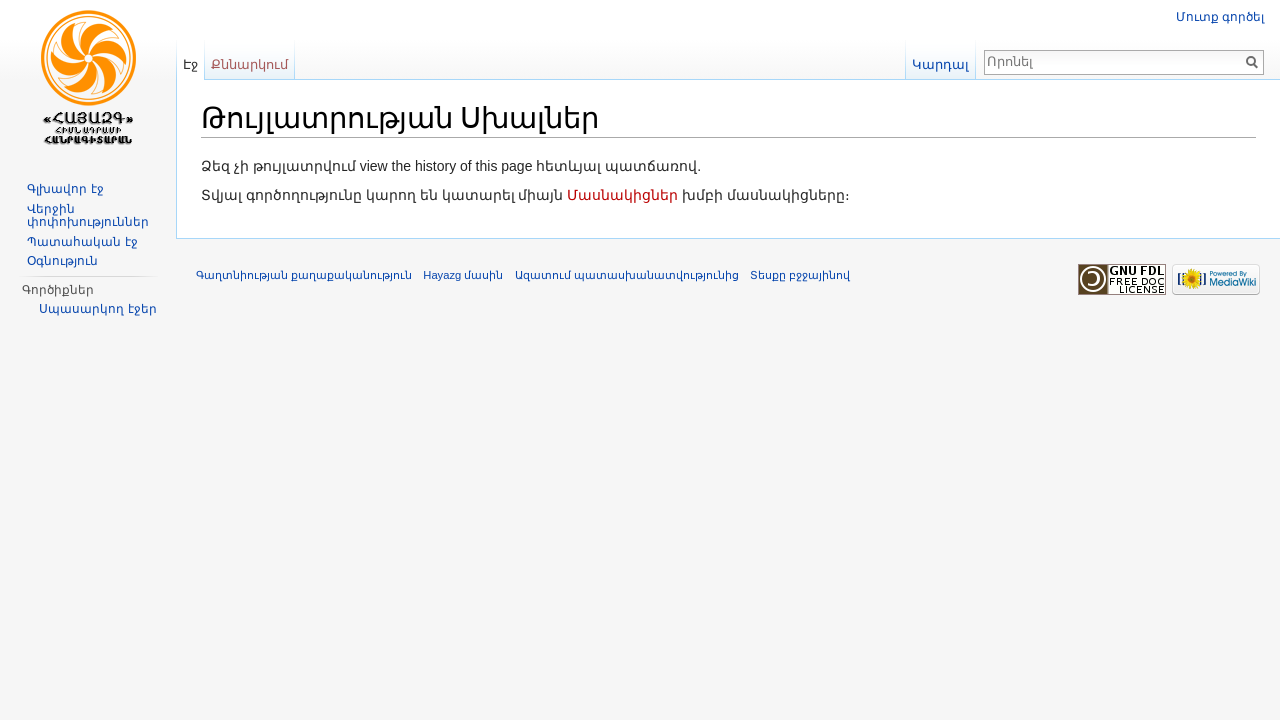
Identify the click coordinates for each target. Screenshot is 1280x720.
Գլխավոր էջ (65, 189)
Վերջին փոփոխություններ (88, 216)
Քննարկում (249, 64)
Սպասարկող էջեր (97, 309)
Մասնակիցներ (622, 195)
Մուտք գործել (1220, 17)
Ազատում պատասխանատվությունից (627, 275)
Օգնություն (62, 261)
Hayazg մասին (463, 275)
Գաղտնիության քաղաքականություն (304, 275)
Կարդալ (940, 64)
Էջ (190, 64)
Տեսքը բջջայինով (800, 275)
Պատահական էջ (82, 242)
